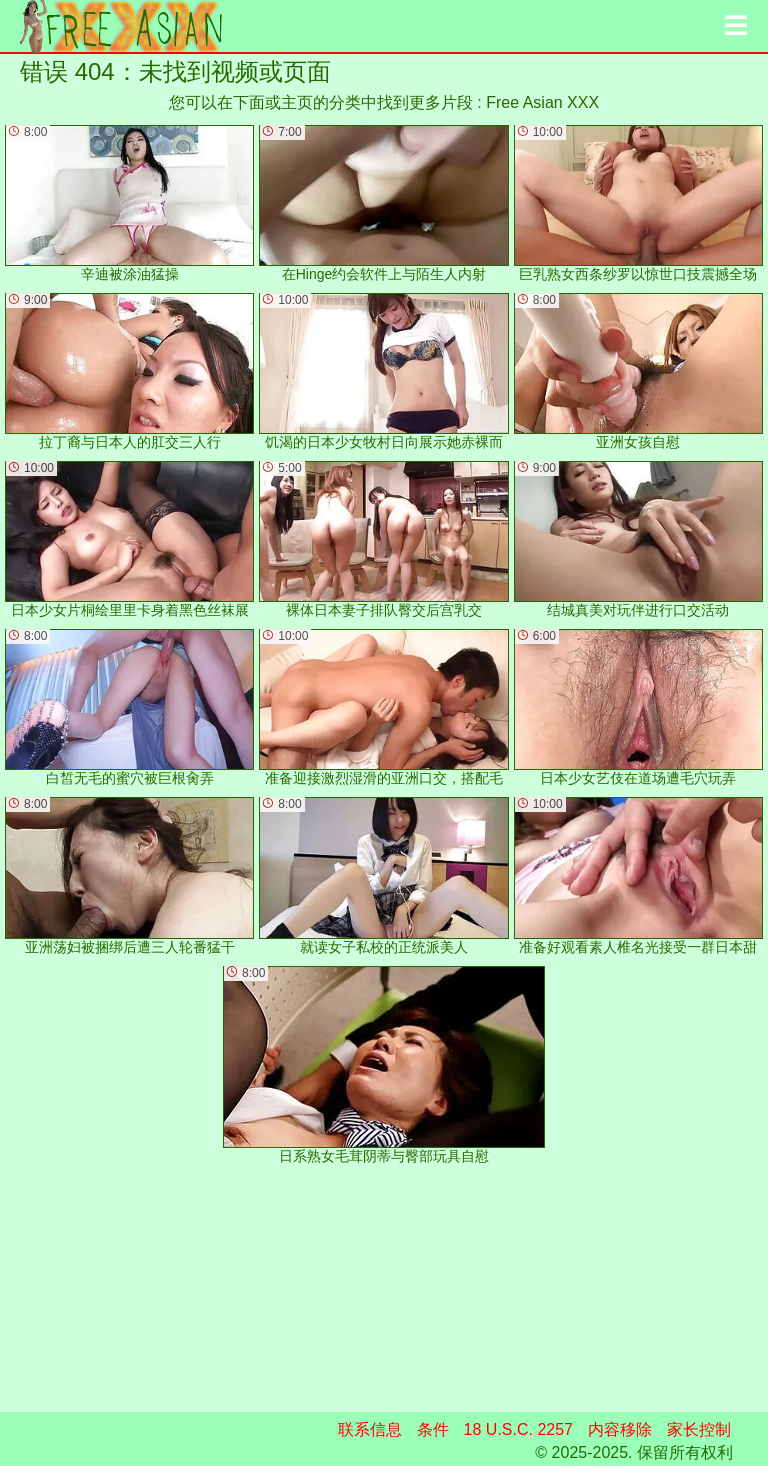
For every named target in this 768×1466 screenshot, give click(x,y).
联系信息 (370, 1429)
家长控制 (699, 1429)
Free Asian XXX (542, 102)
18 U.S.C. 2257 (518, 1429)
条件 (433, 1429)
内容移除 (620, 1429)
